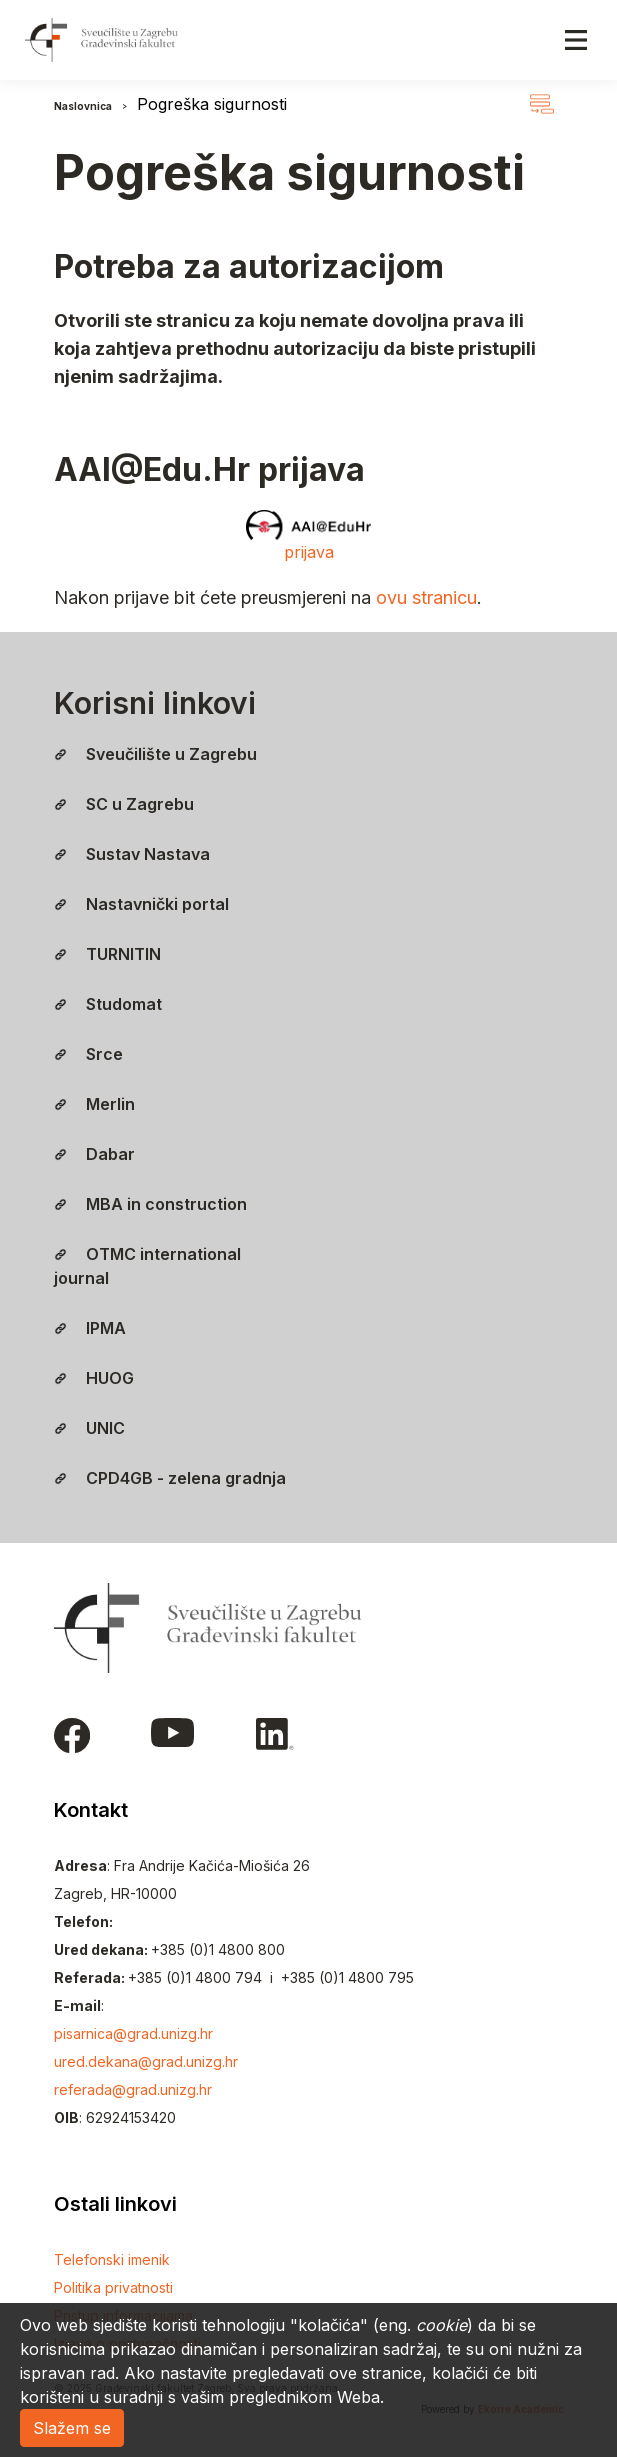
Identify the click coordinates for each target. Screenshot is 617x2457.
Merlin (94, 1104)
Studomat (108, 1004)
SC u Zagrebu (124, 804)
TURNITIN (107, 954)
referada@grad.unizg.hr (133, 2089)
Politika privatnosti (113, 2287)
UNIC (89, 1428)
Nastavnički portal (141, 904)
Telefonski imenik (112, 2259)
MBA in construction (150, 1204)
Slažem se (72, 2428)
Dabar (94, 1154)
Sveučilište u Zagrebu (155, 754)
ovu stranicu (426, 597)
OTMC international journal (147, 1266)
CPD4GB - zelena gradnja (170, 1478)
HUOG (94, 1378)
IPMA (90, 1328)
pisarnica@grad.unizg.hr (133, 2033)
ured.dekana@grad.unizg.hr (146, 2061)
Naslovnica (83, 106)
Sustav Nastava (132, 854)
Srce (88, 1054)
